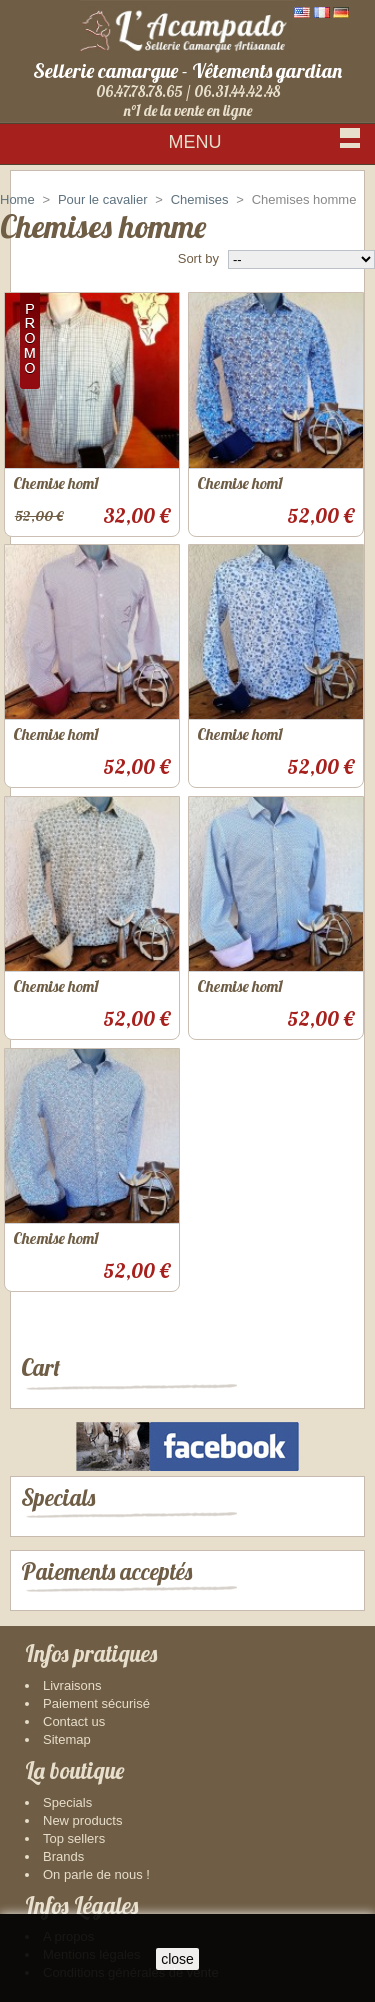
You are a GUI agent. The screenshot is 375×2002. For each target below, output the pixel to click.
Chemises (200, 199)
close (177, 1959)
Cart (40, 1367)
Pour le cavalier (103, 199)
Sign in (334, 179)
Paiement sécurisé (96, 1703)
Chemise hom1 (56, 483)
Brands (63, 1856)
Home (17, 199)
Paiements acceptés (106, 1571)
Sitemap (67, 1739)
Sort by (198, 258)
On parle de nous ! (96, 1874)
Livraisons (72, 1685)
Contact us (74, 1721)
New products (82, 1820)
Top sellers (74, 1838)
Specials (58, 1497)
